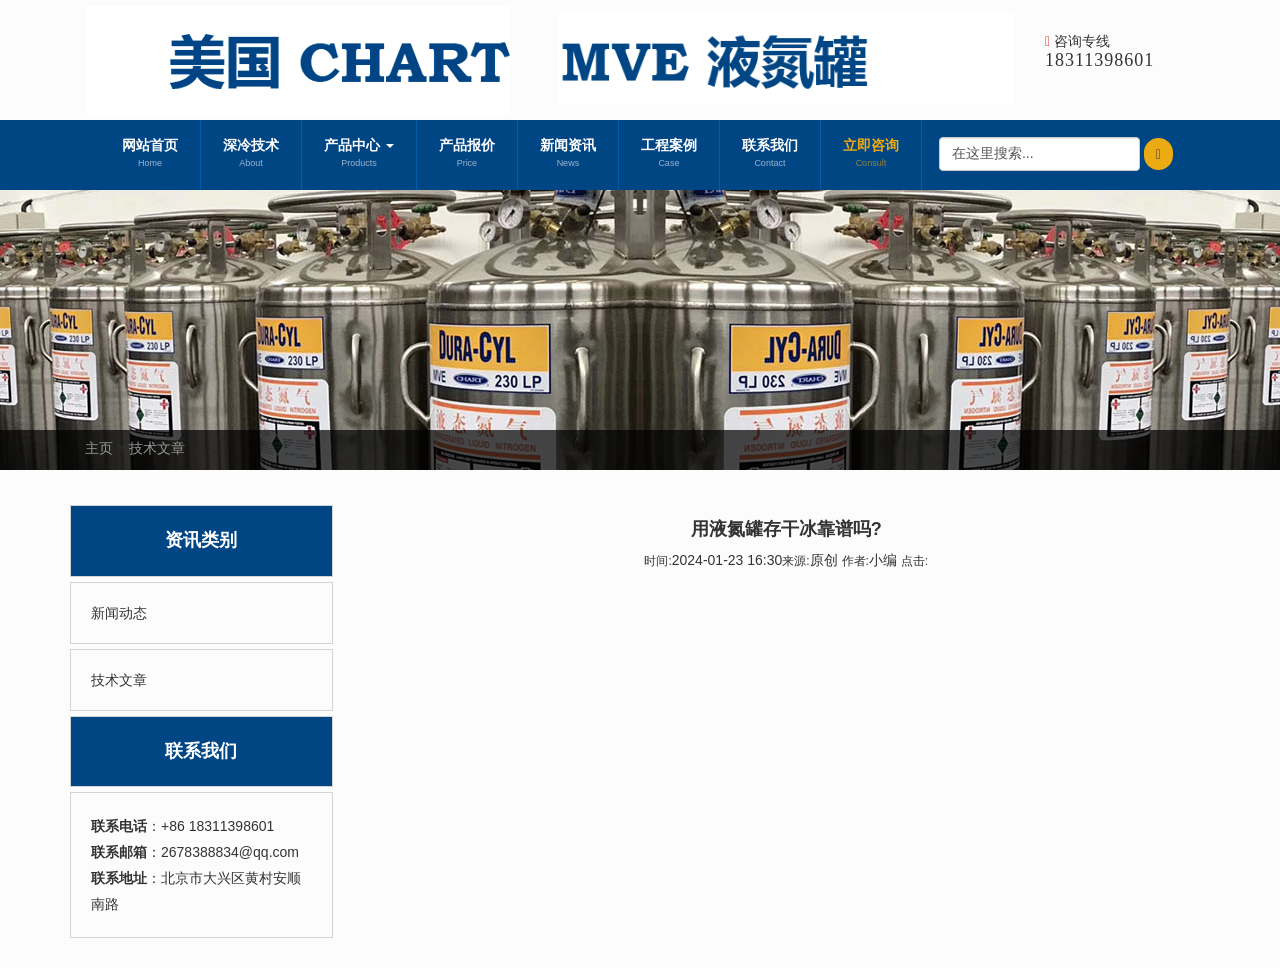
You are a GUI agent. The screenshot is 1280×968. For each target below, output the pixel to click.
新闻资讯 (568, 155)
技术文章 (157, 448)
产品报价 (467, 155)
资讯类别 (201, 540)
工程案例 (669, 155)
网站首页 (150, 155)
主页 (99, 448)
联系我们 (770, 155)
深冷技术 (251, 155)
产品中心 (359, 155)
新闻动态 (119, 613)
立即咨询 (871, 155)
